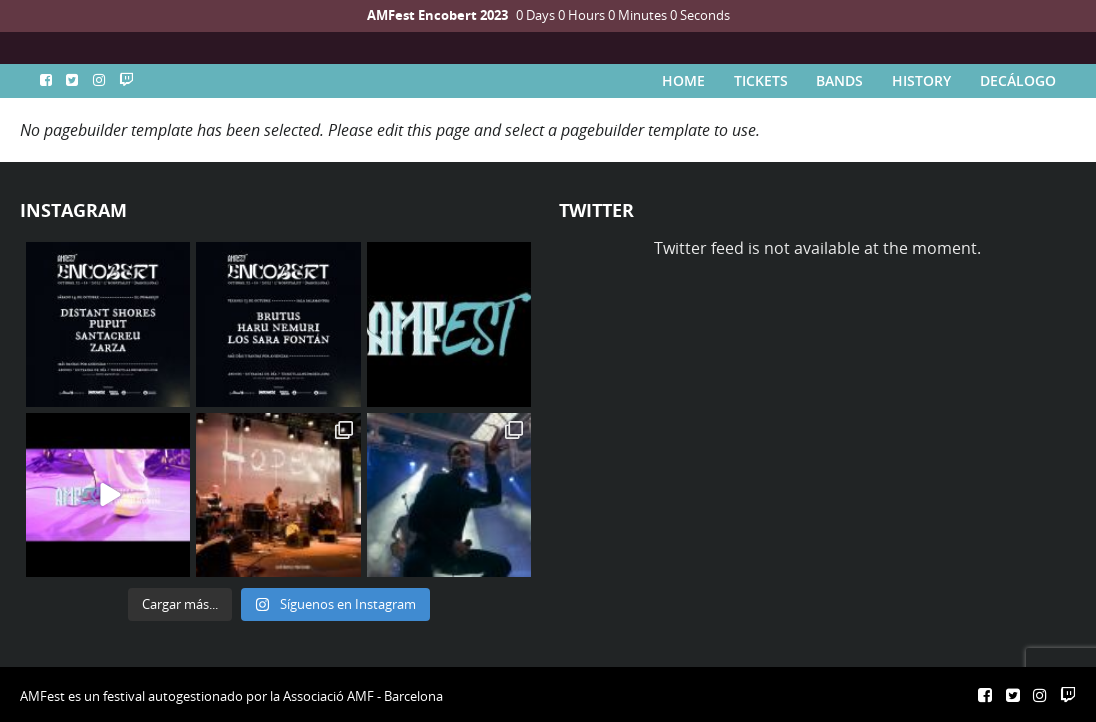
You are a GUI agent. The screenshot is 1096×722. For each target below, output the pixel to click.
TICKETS (761, 80)
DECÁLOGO (1018, 80)
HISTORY (921, 80)
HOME (683, 80)
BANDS (839, 80)
